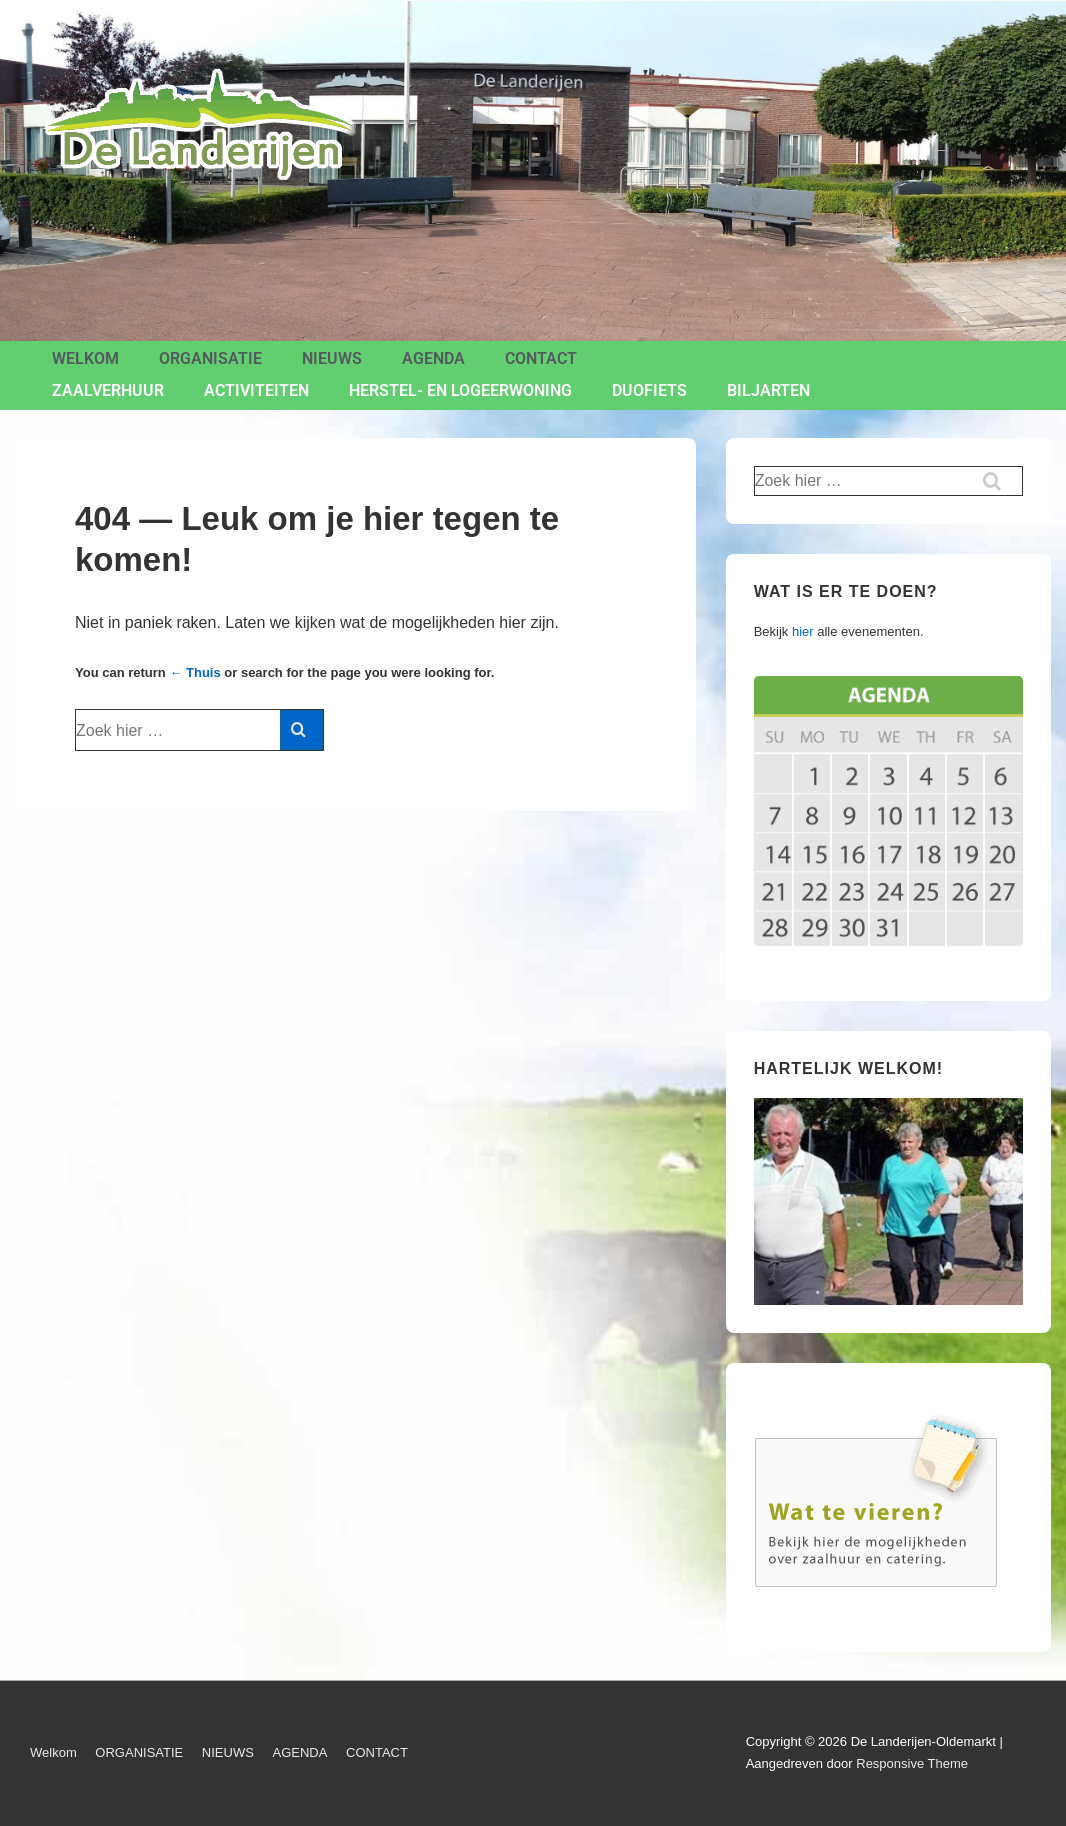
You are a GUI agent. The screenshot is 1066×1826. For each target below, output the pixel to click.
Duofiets (649, 390)
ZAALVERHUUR (108, 390)
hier (803, 631)
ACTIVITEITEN (256, 390)
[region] (888, 1201)
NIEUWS (332, 358)
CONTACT (541, 358)
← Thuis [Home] (194, 672)
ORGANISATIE (210, 358)
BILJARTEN (768, 390)
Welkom (85, 358)
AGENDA (433, 358)
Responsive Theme (912, 1763)
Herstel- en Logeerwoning (460, 390)
